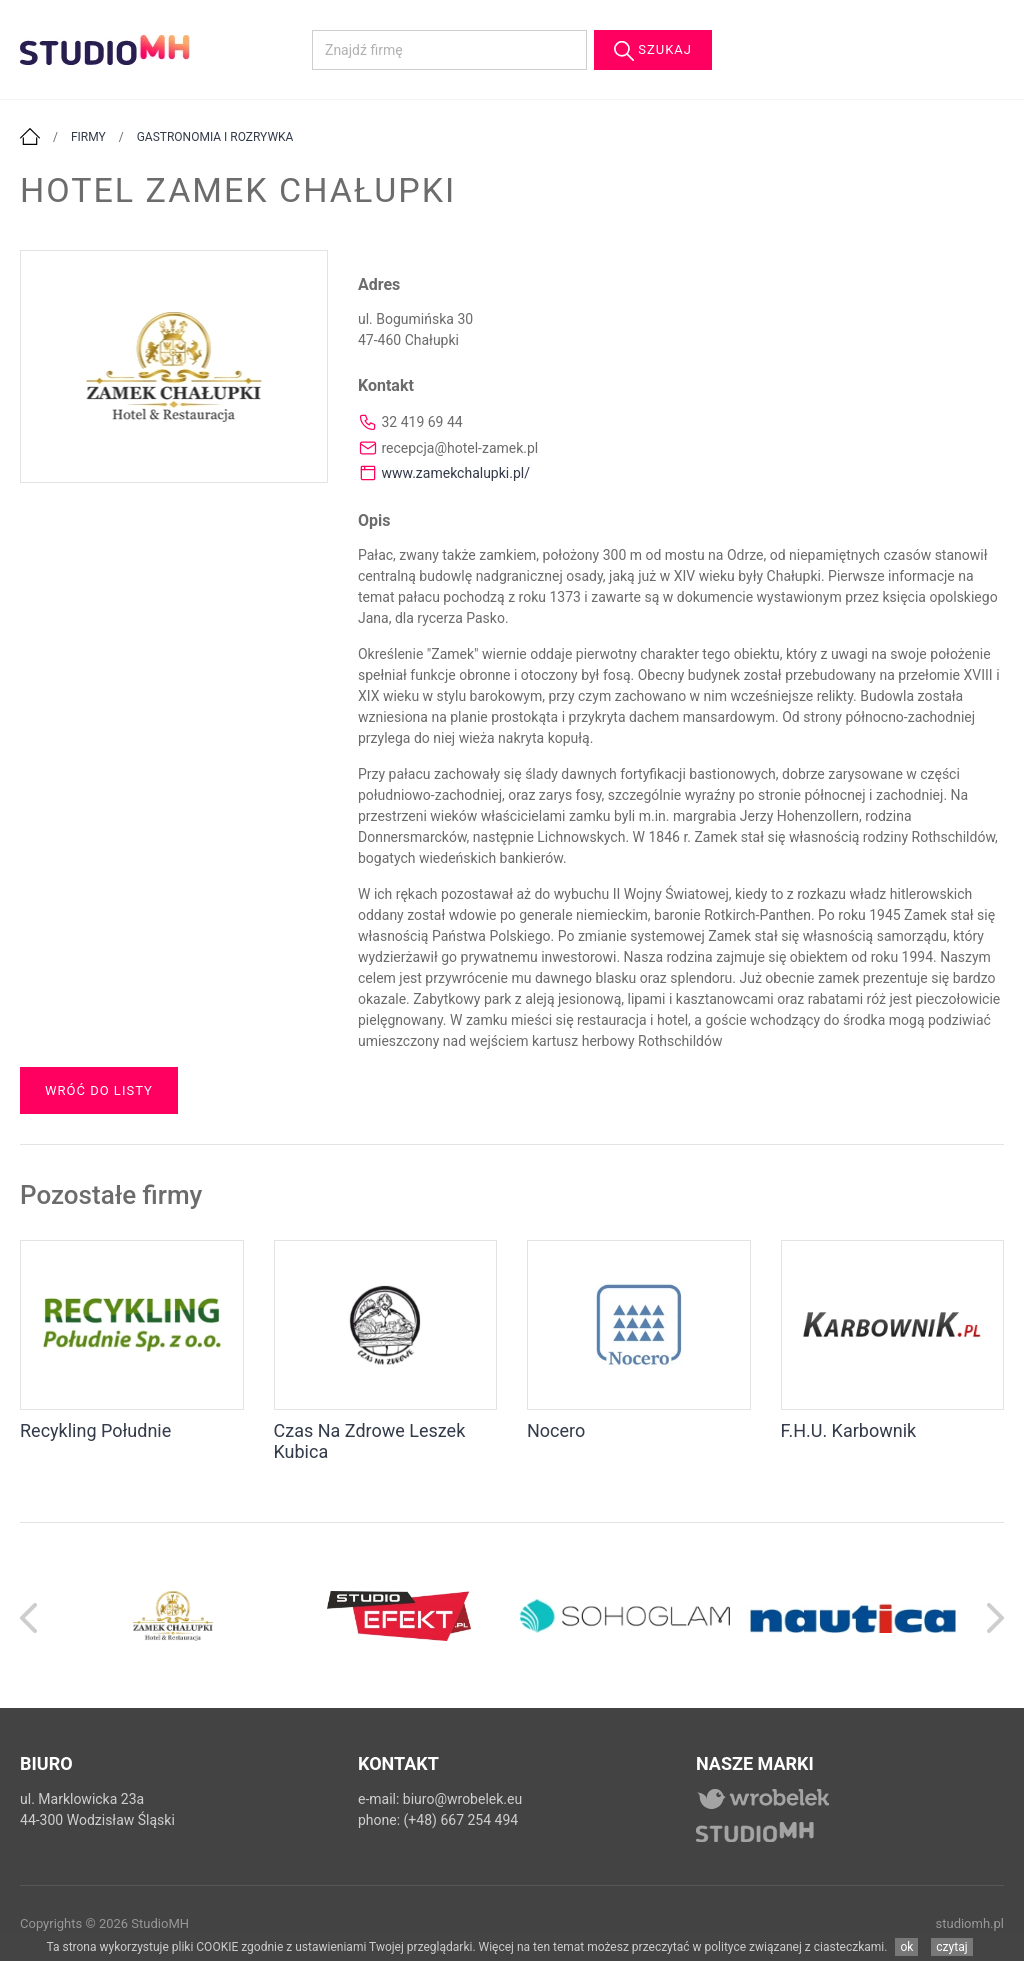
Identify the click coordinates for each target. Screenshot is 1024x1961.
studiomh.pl (970, 1923)
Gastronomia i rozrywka (215, 137)
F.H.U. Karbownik (849, 1430)
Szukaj (653, 51)
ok (906, 1947)
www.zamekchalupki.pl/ (455, 473)
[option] (173, 1615)
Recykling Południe (95, 1430)
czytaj (951, 1947)
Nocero (556, 1430)
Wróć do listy (99, 1090)
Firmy (88, 137)
